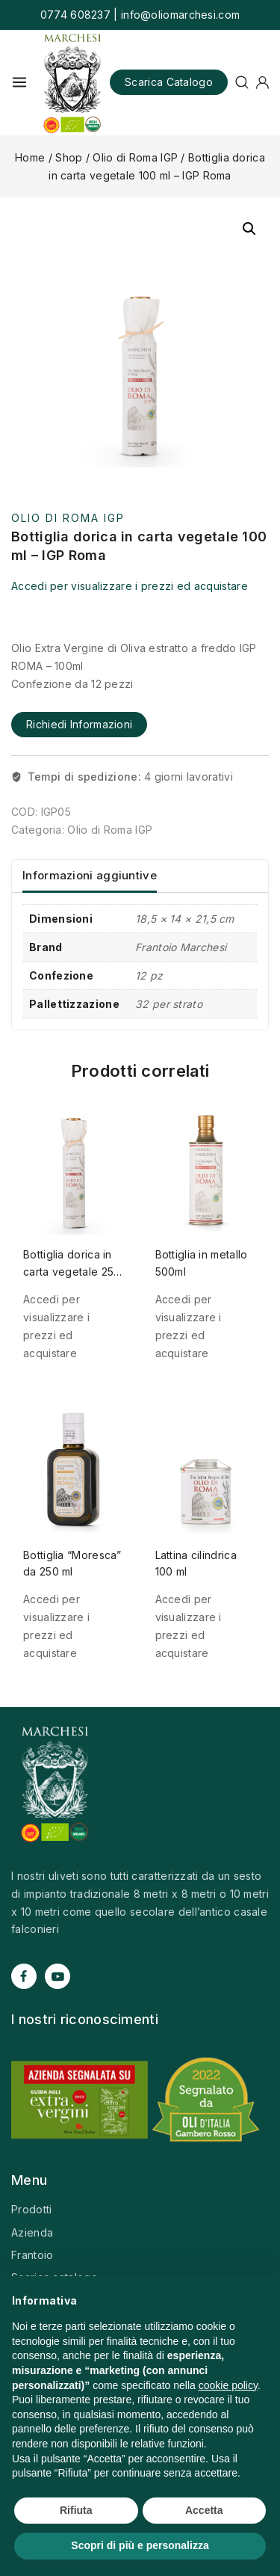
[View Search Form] (242, 82)
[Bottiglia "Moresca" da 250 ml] (74, 1462)
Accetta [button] (204, 2510)
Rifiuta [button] (76, 2510)
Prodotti (31, 2209)
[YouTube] (57, 1976)
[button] (249, 228)
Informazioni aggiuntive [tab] (89, 875)
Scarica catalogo (169, 82)
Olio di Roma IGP (68, 517)
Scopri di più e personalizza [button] (139, 2545)
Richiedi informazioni (79, 724)
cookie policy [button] (228, 2385)
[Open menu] (19, 82)
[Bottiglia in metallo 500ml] (206, 1162)
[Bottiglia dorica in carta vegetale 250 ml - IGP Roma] (74, 1162)
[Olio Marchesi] (72, 82)
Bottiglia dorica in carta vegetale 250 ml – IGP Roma (71, 1271)
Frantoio (32, 2254)
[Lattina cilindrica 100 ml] (206, 1462)
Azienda (32, 2232)
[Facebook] (24, 1976)
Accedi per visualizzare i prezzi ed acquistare (129, 586)
